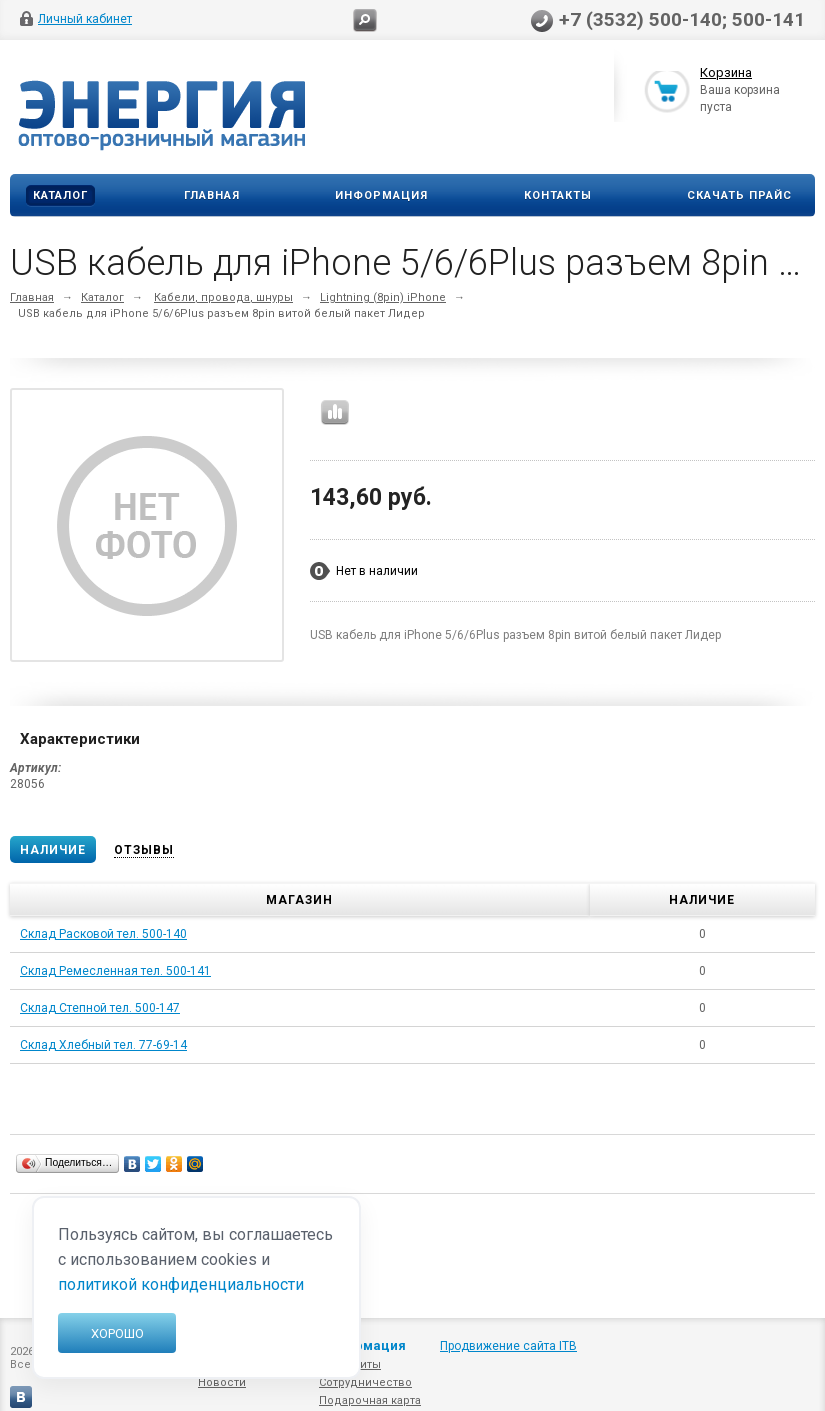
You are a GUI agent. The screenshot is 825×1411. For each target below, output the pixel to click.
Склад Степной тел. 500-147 (100, 1008)
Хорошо (117, 1333)
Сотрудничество (365, 1382)
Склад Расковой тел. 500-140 (103, 934)
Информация (381, 195)
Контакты (558, 195)
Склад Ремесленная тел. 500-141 (115, 971)
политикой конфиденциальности (181, 1284)
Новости (222, 1382)
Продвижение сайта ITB (508, 1346)
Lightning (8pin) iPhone (383, 297)
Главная (212, 195)
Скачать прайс (739, 195)
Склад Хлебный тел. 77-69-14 (103, 1045)
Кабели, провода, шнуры (223, 297)
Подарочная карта (370, 1400)
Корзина (726, 73)
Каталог (60, 195)
